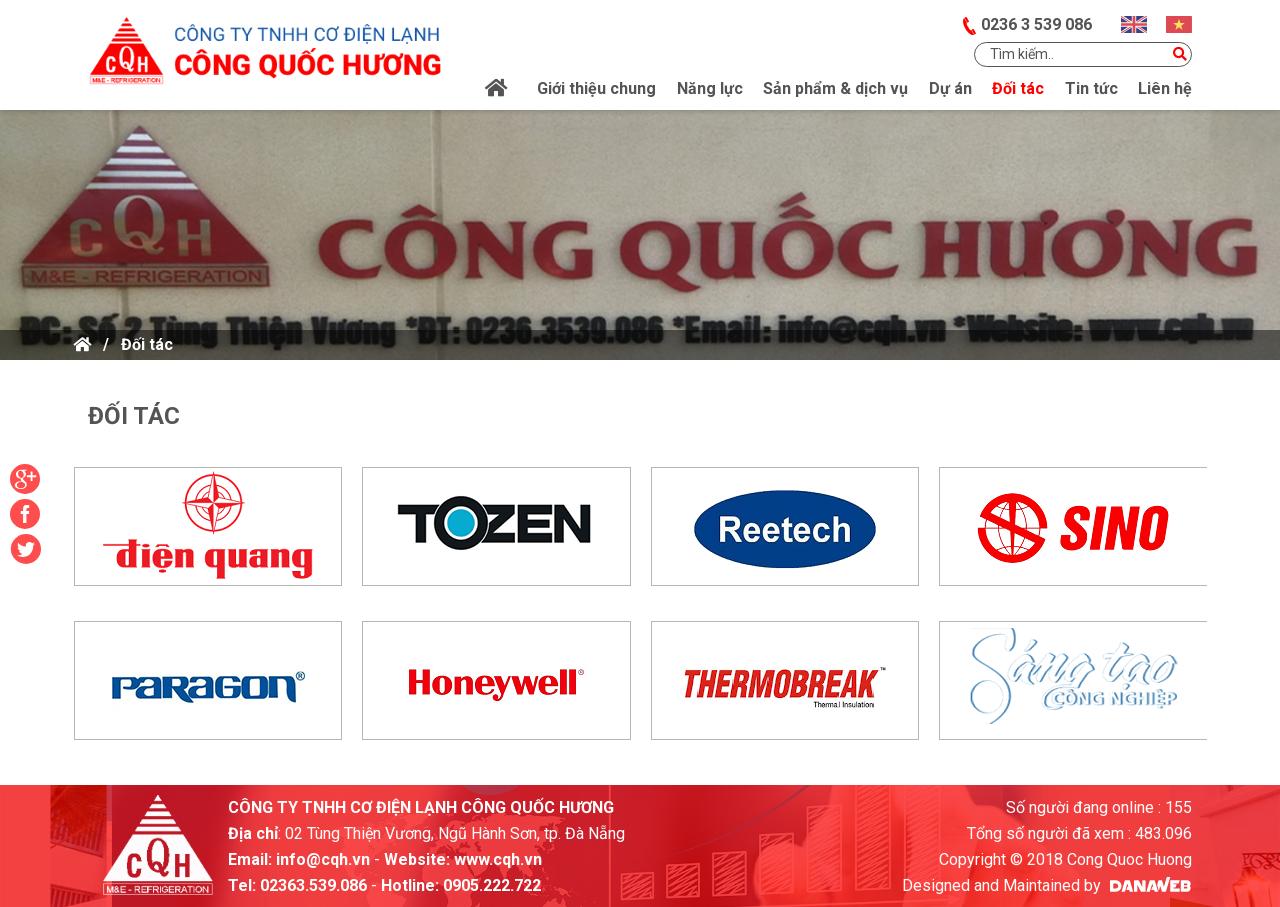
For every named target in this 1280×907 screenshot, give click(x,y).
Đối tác (147, 344)
